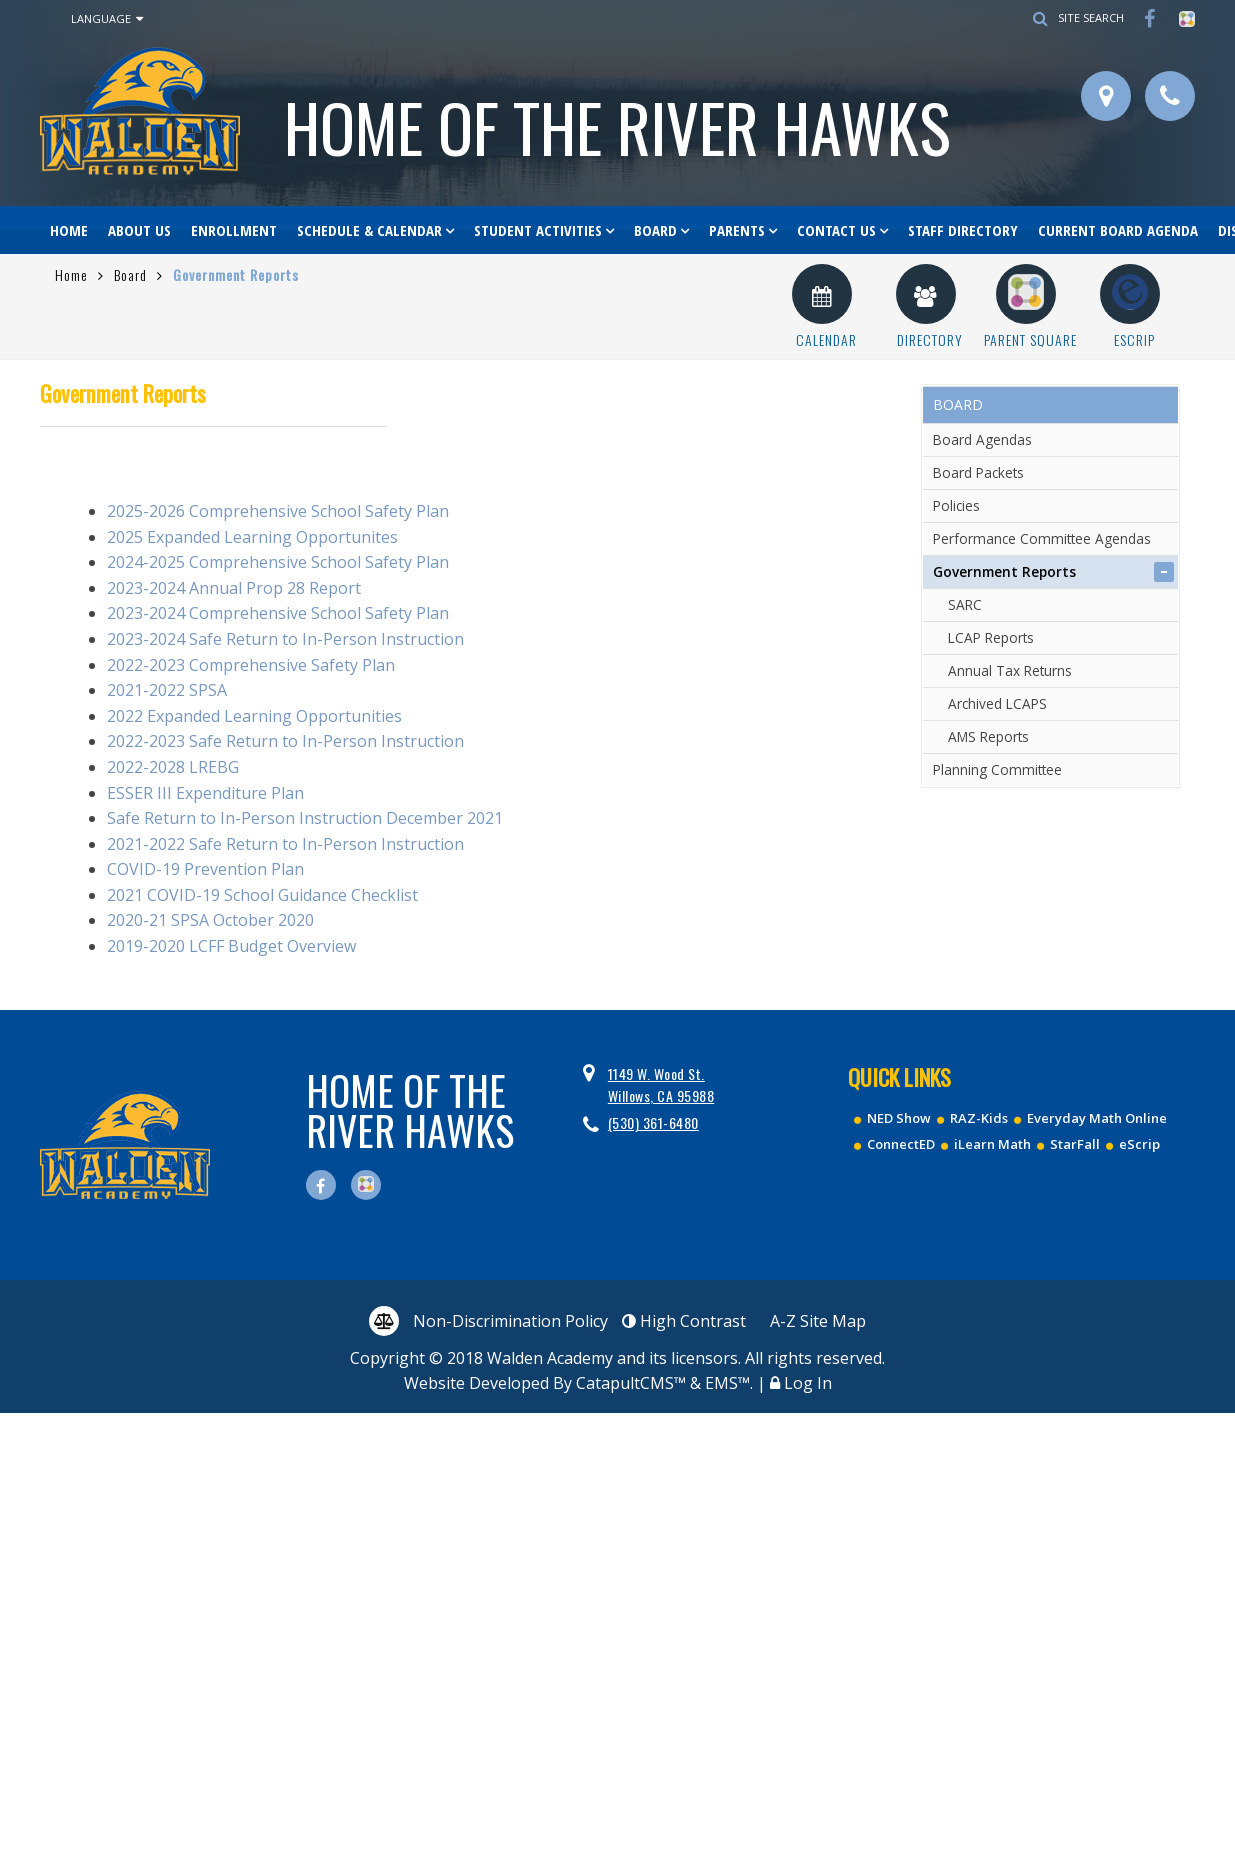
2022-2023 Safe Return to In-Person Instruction (285, 741)
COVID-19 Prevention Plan (205, 869)
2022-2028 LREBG (175, 767)
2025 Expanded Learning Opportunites (252, 537)
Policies (956, 505)
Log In (808, 1383)
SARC (965, 604)
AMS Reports (988, 736)
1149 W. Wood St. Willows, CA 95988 (661, 1084)
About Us (139, 230)
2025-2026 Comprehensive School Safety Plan (278, 511)
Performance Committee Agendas (1042, 538)
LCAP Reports (991, 637)
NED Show (899, 1118)
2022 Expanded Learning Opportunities (254, 716)
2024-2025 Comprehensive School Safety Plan (278, 562)
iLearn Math (992, 1144)
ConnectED (901, 1144)
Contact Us (836, 230)
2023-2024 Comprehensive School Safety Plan (278, 613)
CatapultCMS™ (631, 1383)
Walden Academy (617, 126)
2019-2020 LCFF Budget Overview (231, 946)
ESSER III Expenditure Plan (205, 793)
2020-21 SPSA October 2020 (210, 920)
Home (69, 230)
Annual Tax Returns (1010, 670)
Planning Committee (997, 769)
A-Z (818, 1321)
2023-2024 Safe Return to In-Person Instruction (287, 639)
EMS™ (727, 1383)
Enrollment (234, 230)
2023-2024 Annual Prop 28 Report (234, 588)
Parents (737, 230)
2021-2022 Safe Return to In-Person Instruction (285, 844)
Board (655, 230)
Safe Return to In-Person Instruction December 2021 (305, 818)
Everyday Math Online (1097, 1118)
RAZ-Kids (979, 1118)
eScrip (1139, 1144)
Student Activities (538, 230)
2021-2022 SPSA (167, 690)
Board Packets (978, 472)
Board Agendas (982, 439)
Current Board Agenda (1118, 230)
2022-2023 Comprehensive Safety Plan (251, 665)
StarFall (1075, 1144)
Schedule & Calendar (369, 230)
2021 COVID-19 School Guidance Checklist (262, 895)
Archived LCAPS (997, 703)
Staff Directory (963, 230)
